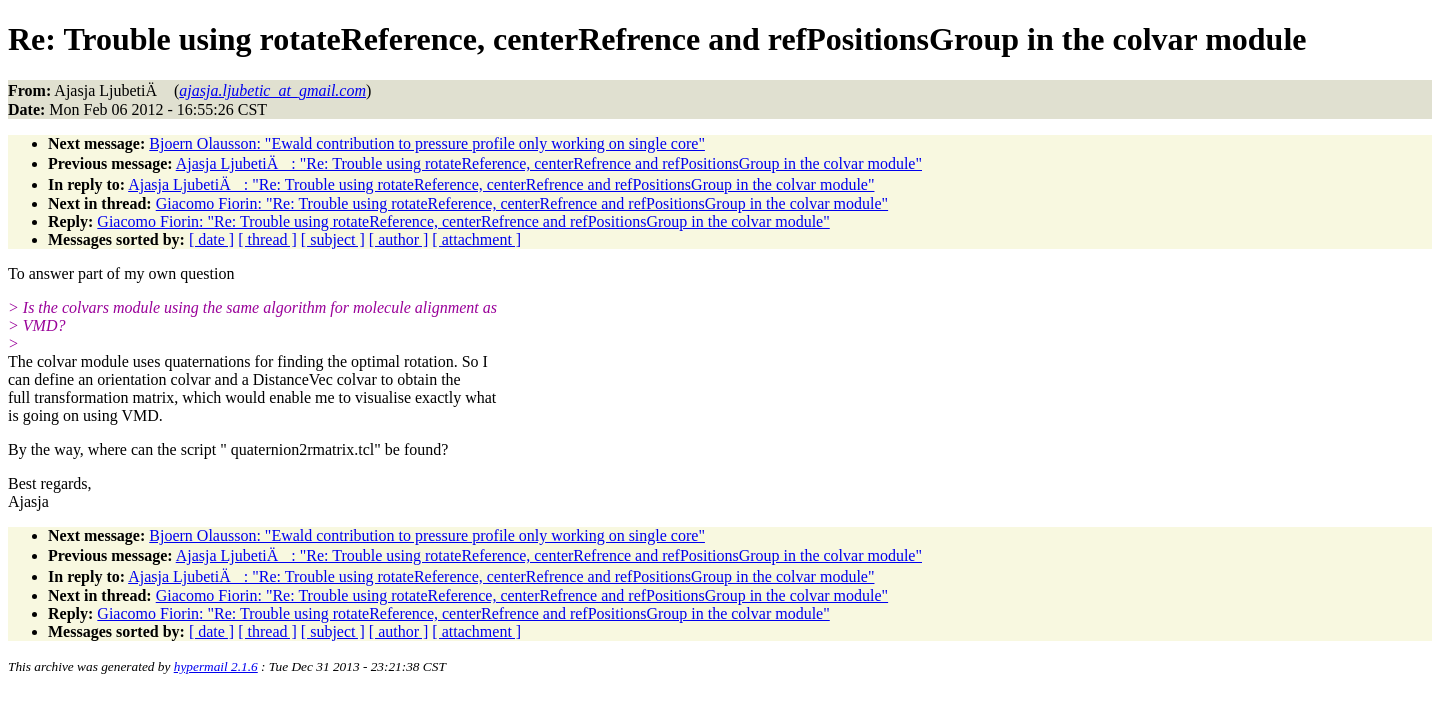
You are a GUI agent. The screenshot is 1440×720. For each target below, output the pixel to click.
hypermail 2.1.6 (216, 666)
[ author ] (399, 239)
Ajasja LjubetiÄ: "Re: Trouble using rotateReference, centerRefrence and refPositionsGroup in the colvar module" (549, 163)
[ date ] (211, 239)
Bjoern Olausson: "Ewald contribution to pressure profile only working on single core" (427, 143)
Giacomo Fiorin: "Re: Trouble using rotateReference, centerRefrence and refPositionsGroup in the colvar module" (522, 203)
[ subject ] (333, 239)
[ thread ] (267, 239)
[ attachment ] (476, 239)
